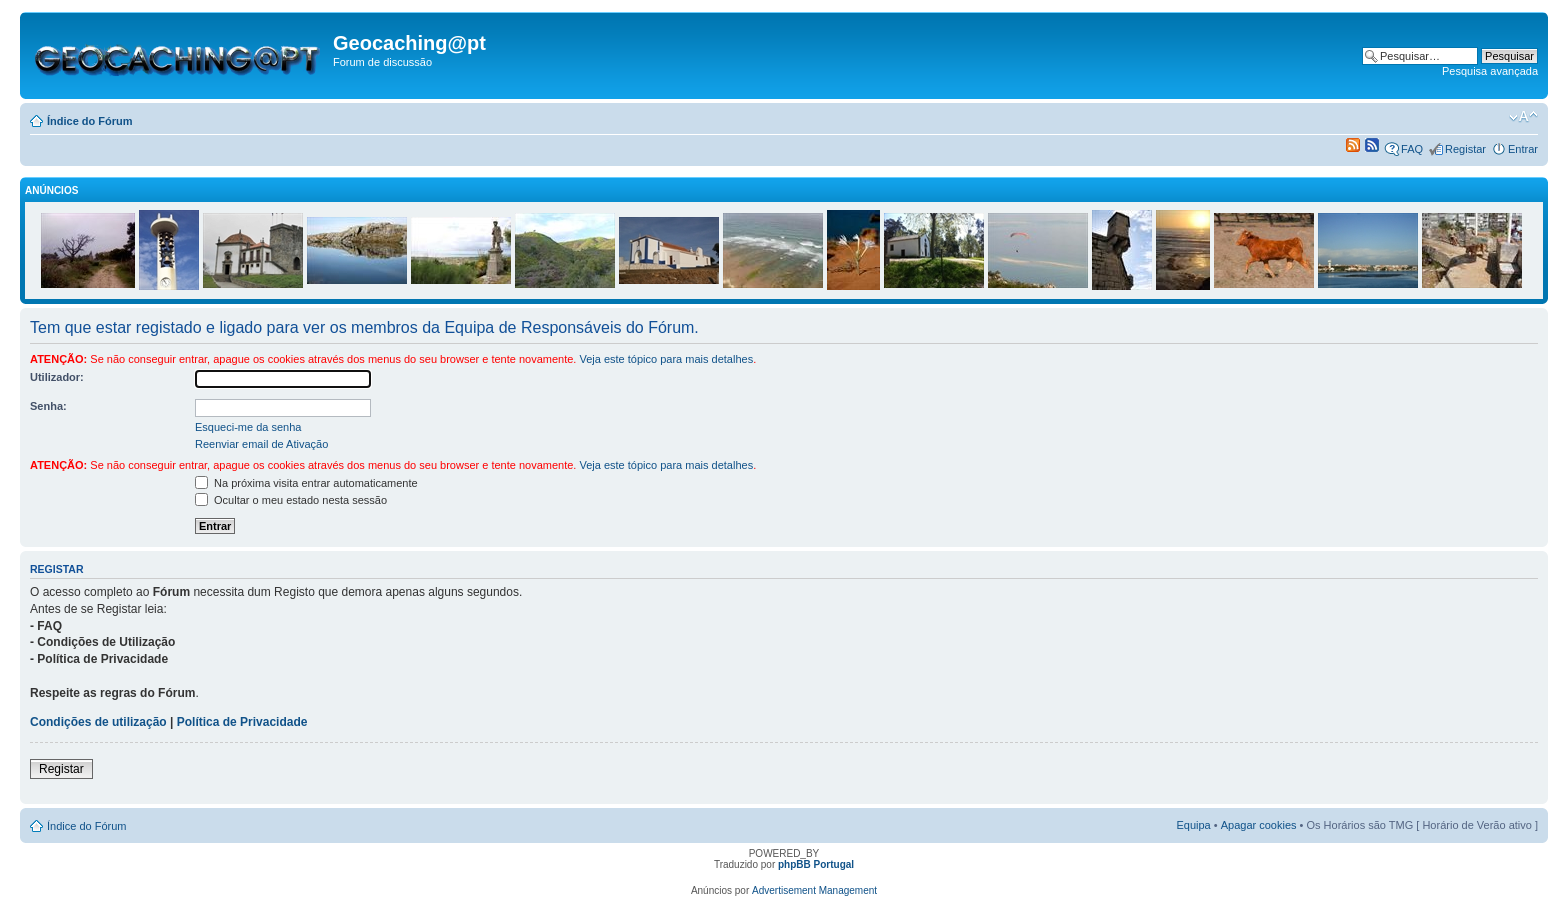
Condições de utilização (98, 722)
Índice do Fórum (90, 121)
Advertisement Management (814, 890)
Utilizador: (57, 377)
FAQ (1412, 149)
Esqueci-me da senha (248, 427)
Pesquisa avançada (1490, 71)
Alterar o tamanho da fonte (1523, 117)
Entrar (1523, 149)
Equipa (1193, 825)
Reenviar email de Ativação (261, 444)
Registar (1465, 149)
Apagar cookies (1259, 825)
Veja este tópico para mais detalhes (666, 359)
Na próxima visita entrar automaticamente (306, 483)
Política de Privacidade (242, 722)
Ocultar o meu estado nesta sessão (291, 500)
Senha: (48, 406)
